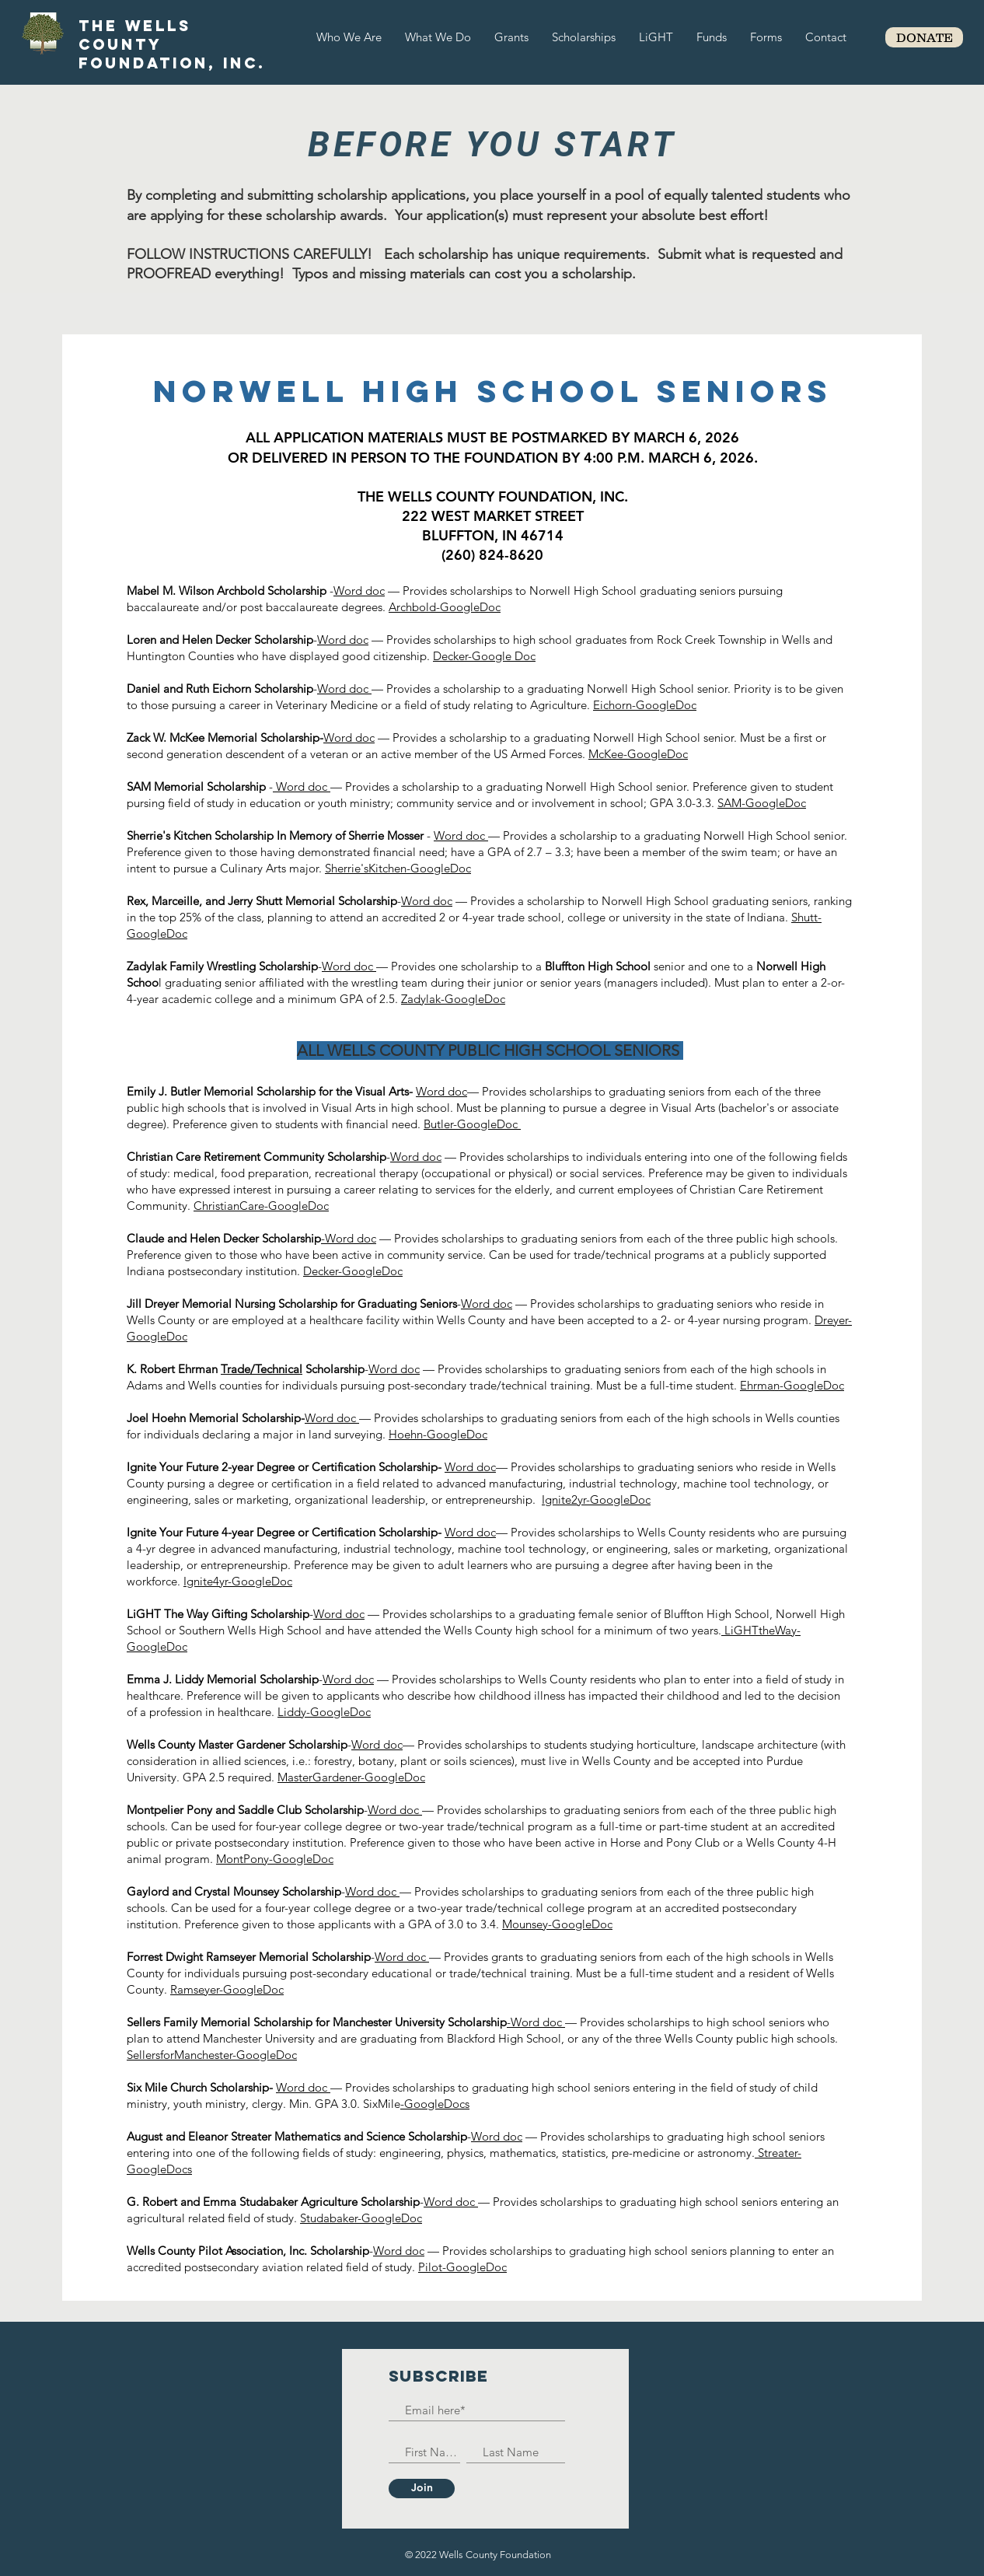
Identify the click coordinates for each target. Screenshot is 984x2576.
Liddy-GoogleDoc (324, 1711)
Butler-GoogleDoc (472, 1124)
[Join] (422, 2488)
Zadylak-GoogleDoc (453, 998)
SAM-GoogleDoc (761, 802)
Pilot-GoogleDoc (462, 2267)
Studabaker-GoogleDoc (361, 2218)
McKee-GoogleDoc (638, 753)
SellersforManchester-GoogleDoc (212, 2054)
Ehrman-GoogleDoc (792, 1385)
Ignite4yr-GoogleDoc (237, 1581)
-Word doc (348, 1238)
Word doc (359, 590)
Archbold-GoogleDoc (445, 606)
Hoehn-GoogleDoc (438, 1434)
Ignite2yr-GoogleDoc (596, 1499)
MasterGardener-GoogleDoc (351, 1777)
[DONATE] (924, 37)
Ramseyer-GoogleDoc (227, 1989)
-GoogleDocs (434, 2103)
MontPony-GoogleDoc (274, 1858)
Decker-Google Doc (484, 655)
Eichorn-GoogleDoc (644, 704)
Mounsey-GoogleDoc (557, 1924)
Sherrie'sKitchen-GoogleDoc (398, 868)
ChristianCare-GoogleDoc (261, 1205)
